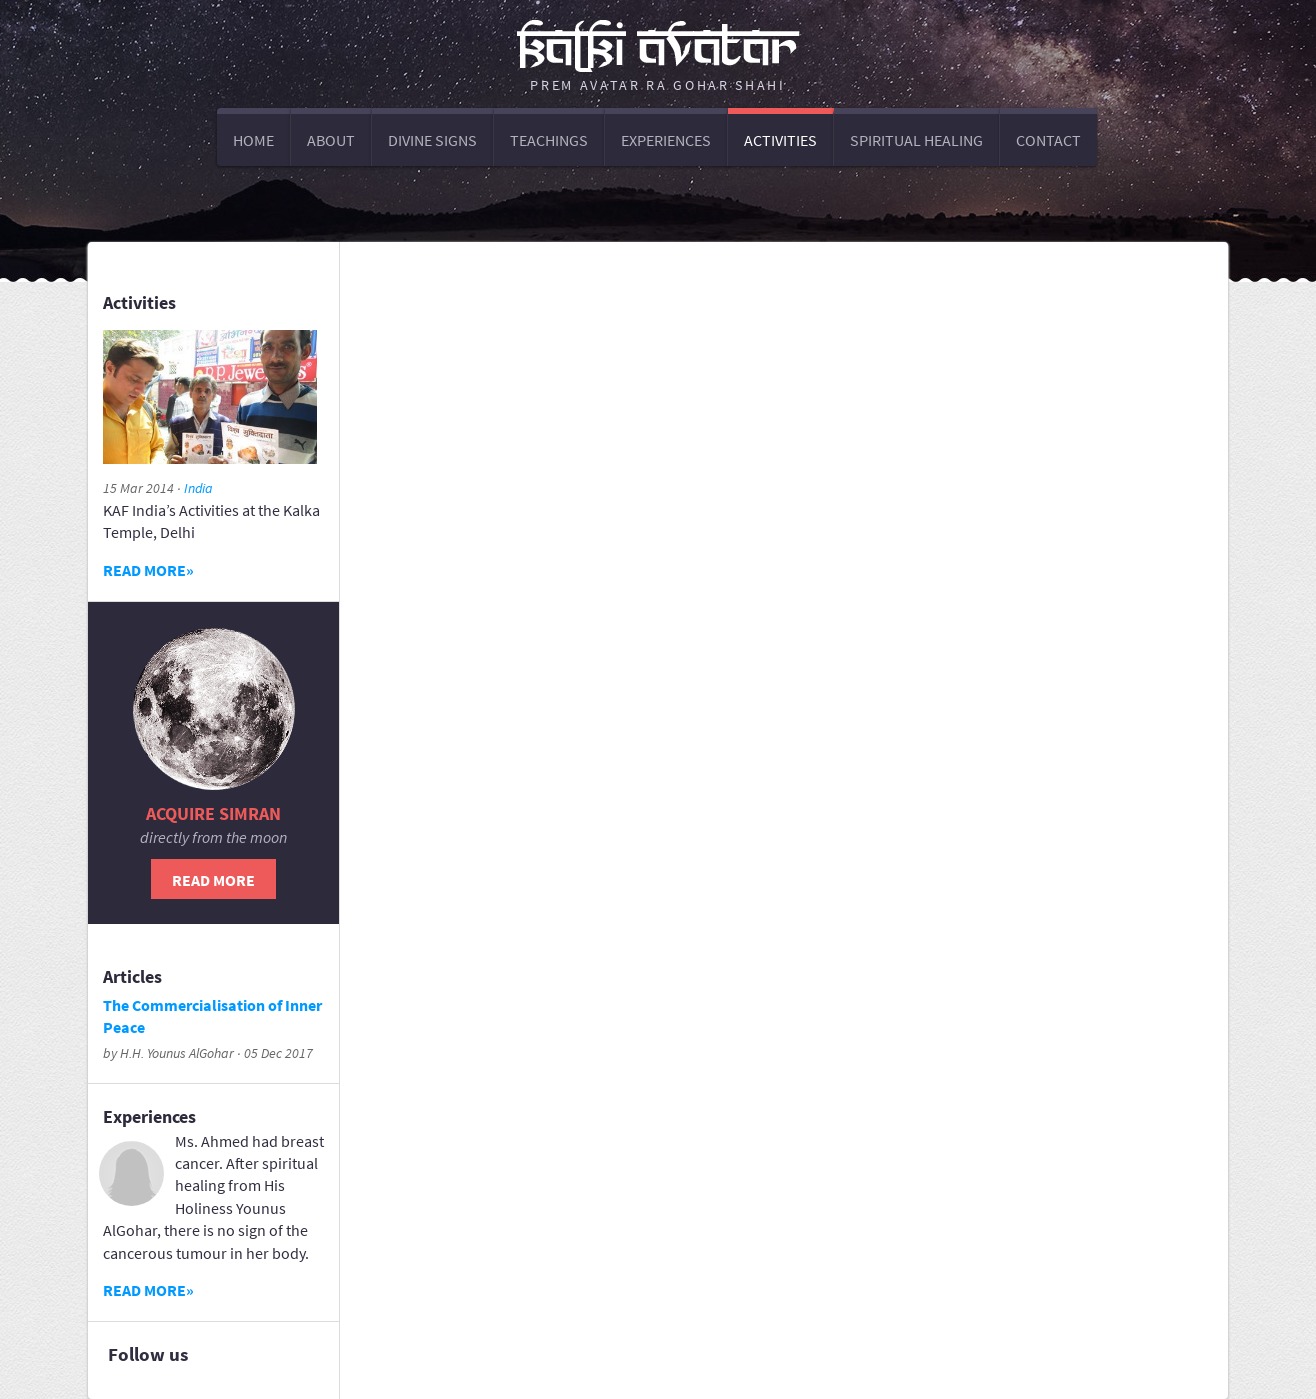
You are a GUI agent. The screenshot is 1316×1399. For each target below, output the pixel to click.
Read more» (148, 570)
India (198, 488)
